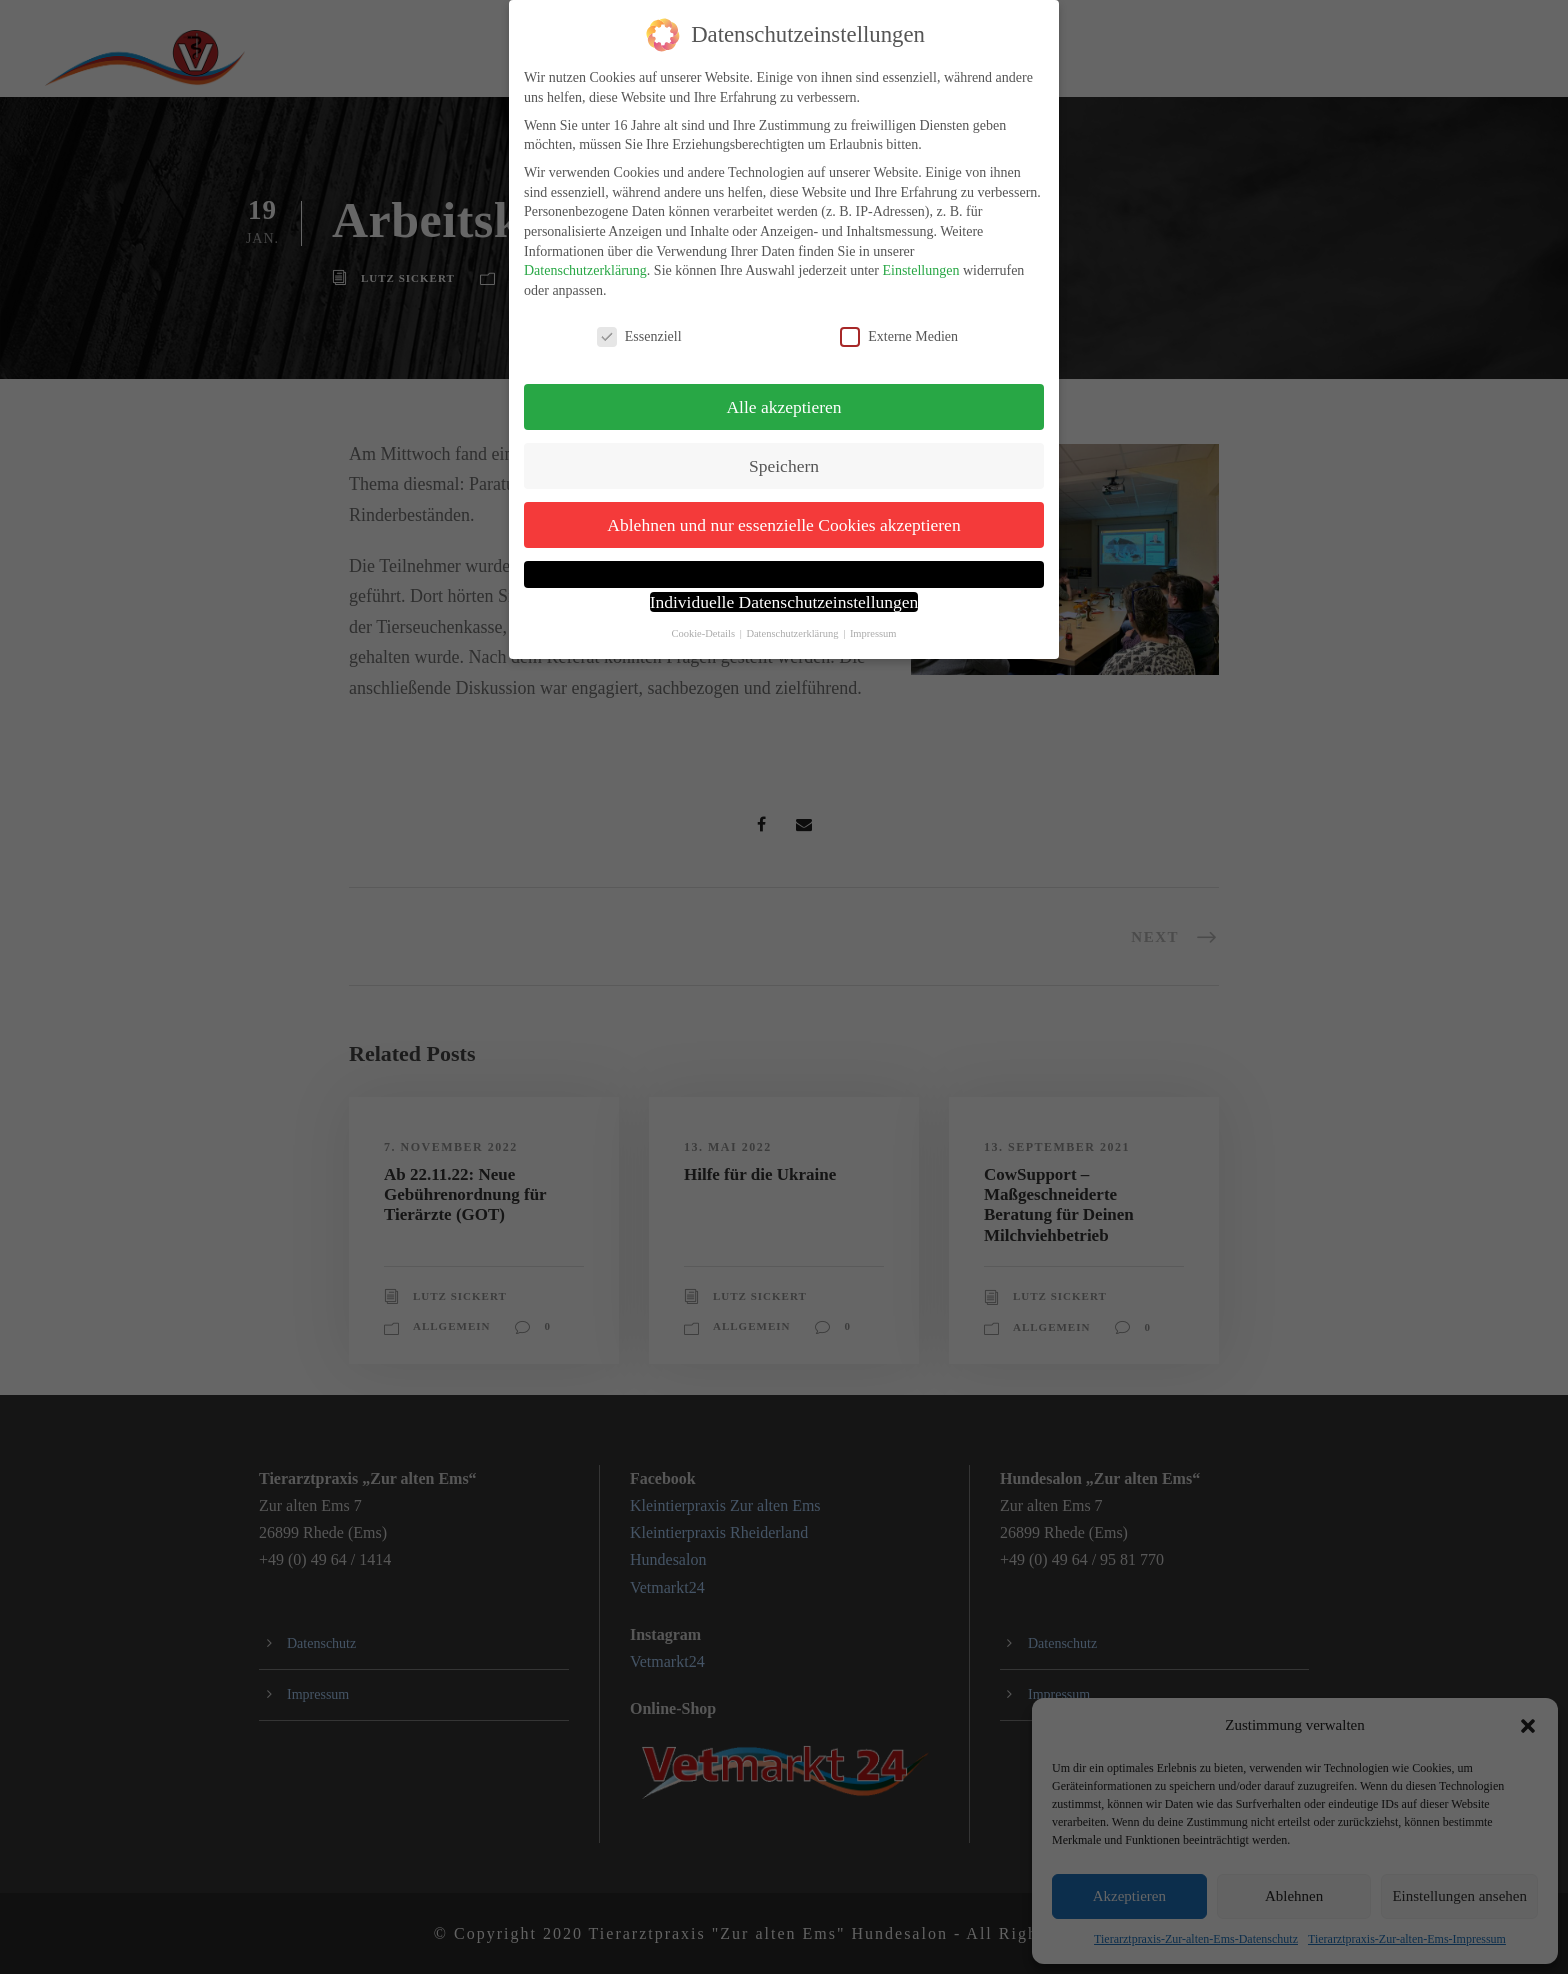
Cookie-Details (703, 633)
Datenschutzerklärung (585, 270)
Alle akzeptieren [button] (783, 407)
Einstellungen (920, 270)
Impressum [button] (873, 633)
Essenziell (639, 336)
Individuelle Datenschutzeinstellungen (784, 602)
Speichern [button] (784, 466)
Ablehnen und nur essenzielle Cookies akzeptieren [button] (783, 525)
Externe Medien (899, 336)
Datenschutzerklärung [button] (793, 633)
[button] (784, 574)
